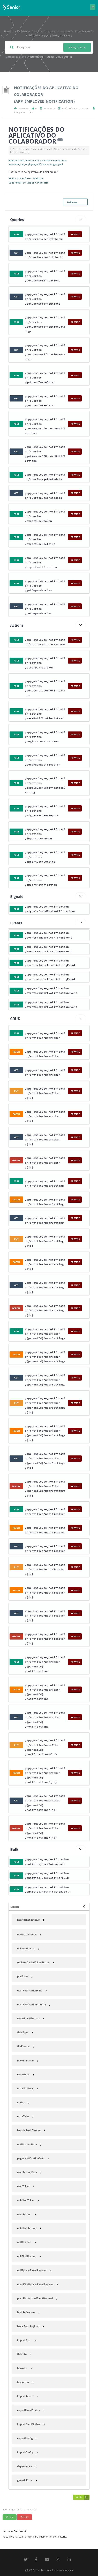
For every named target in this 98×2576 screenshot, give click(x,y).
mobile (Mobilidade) (45, 31)
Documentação (64, 56)
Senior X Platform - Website (26, 178)
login (29, 2536)
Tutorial (50, 56)
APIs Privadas (22, 31)
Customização (35, 56)
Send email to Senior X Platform (29, 182)
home (7, 31)
